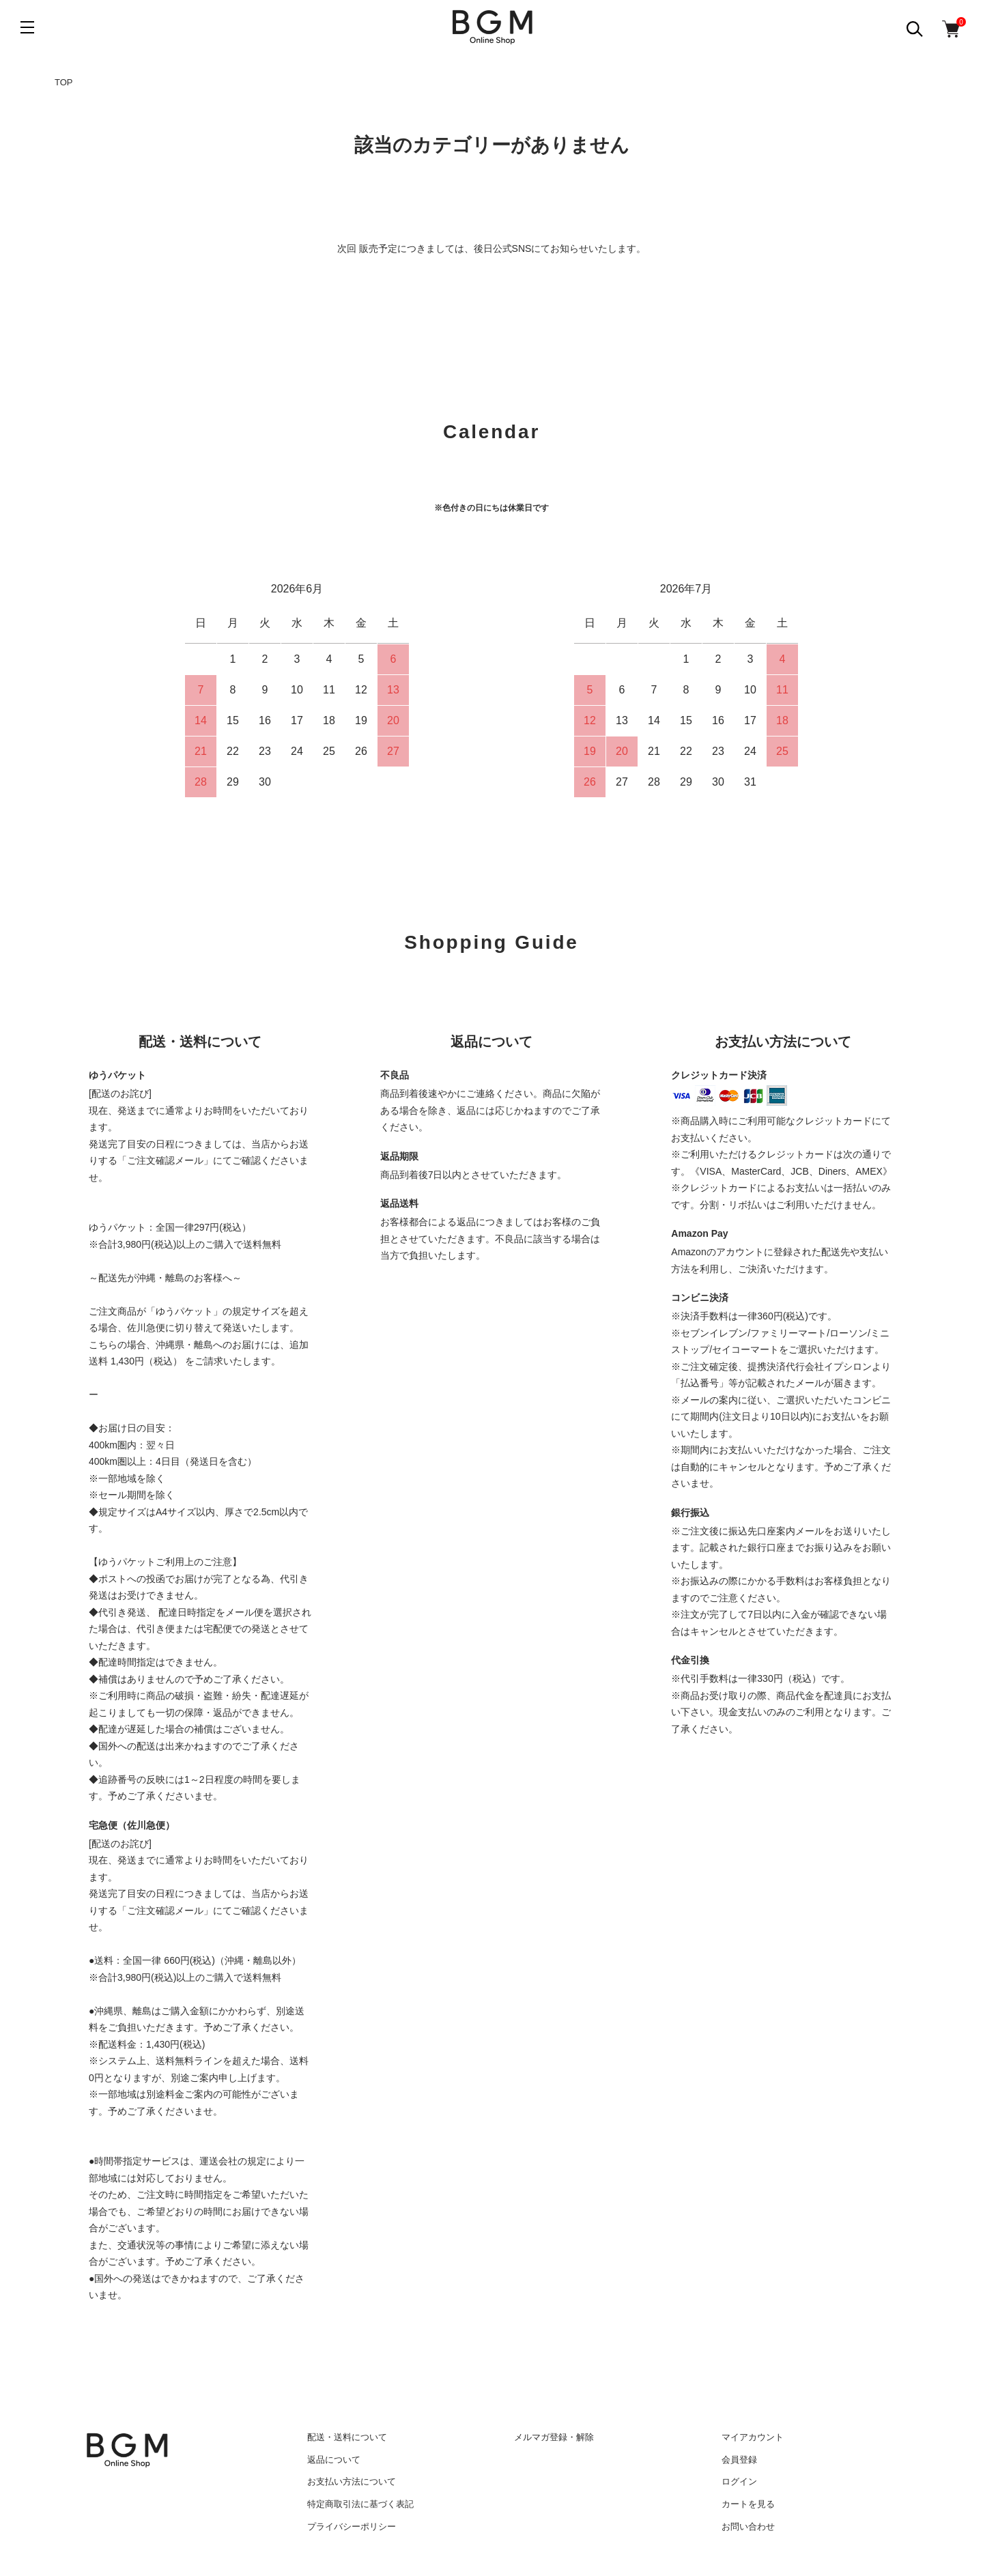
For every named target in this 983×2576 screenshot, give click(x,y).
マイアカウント (753, 2437)
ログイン (739, 2481)
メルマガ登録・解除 (554, 2437)
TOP (64, 82)
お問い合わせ (748, 2526)
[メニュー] (27, 27)
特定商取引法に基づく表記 (360, 2504)
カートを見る (748, 2504)
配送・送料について (347, 2437)
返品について (333, 2460)
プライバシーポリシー (351, 2526)
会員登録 (739, 2460)
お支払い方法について (351, 2481)
